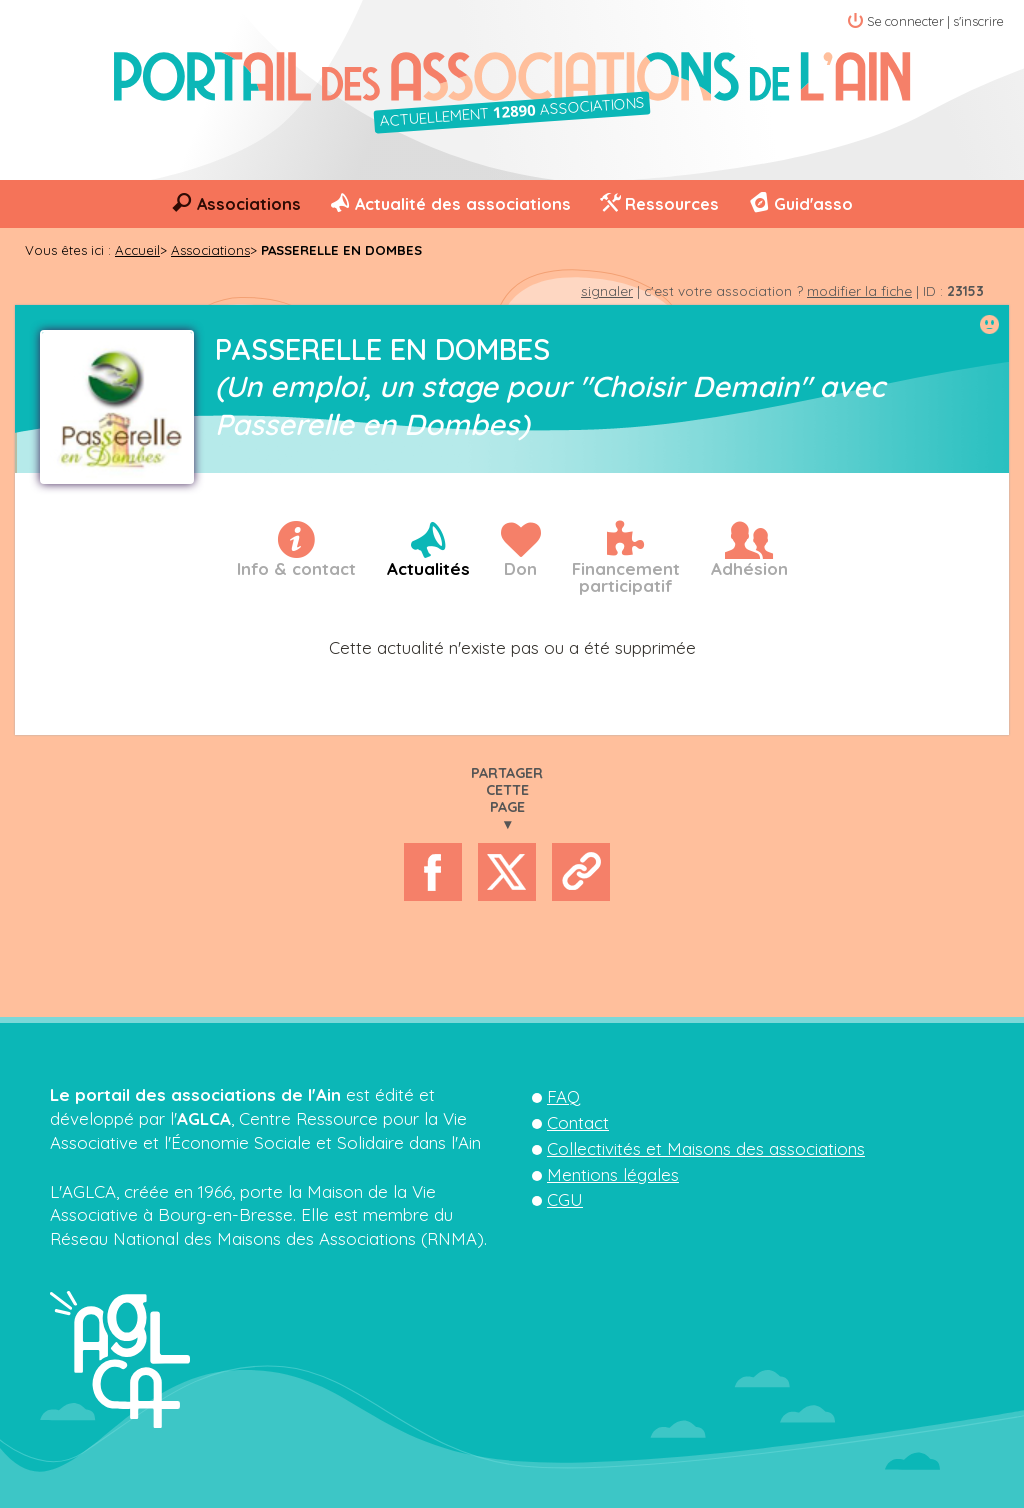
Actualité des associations (463, 204)
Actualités (428, 568)
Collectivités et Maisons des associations (706, 1148)
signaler (607, 290)
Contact (578, 1122)
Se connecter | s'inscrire (935, 21)
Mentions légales (613, 1174)
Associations (249, 204)
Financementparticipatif (626, 577)
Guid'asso (813, 204)
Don (520, 568)
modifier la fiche (859, 290)
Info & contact (296, 568)
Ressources (672, 204)
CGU (565, 1199)
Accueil (137, 250)
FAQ (563, 1096)
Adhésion (749, 568)
